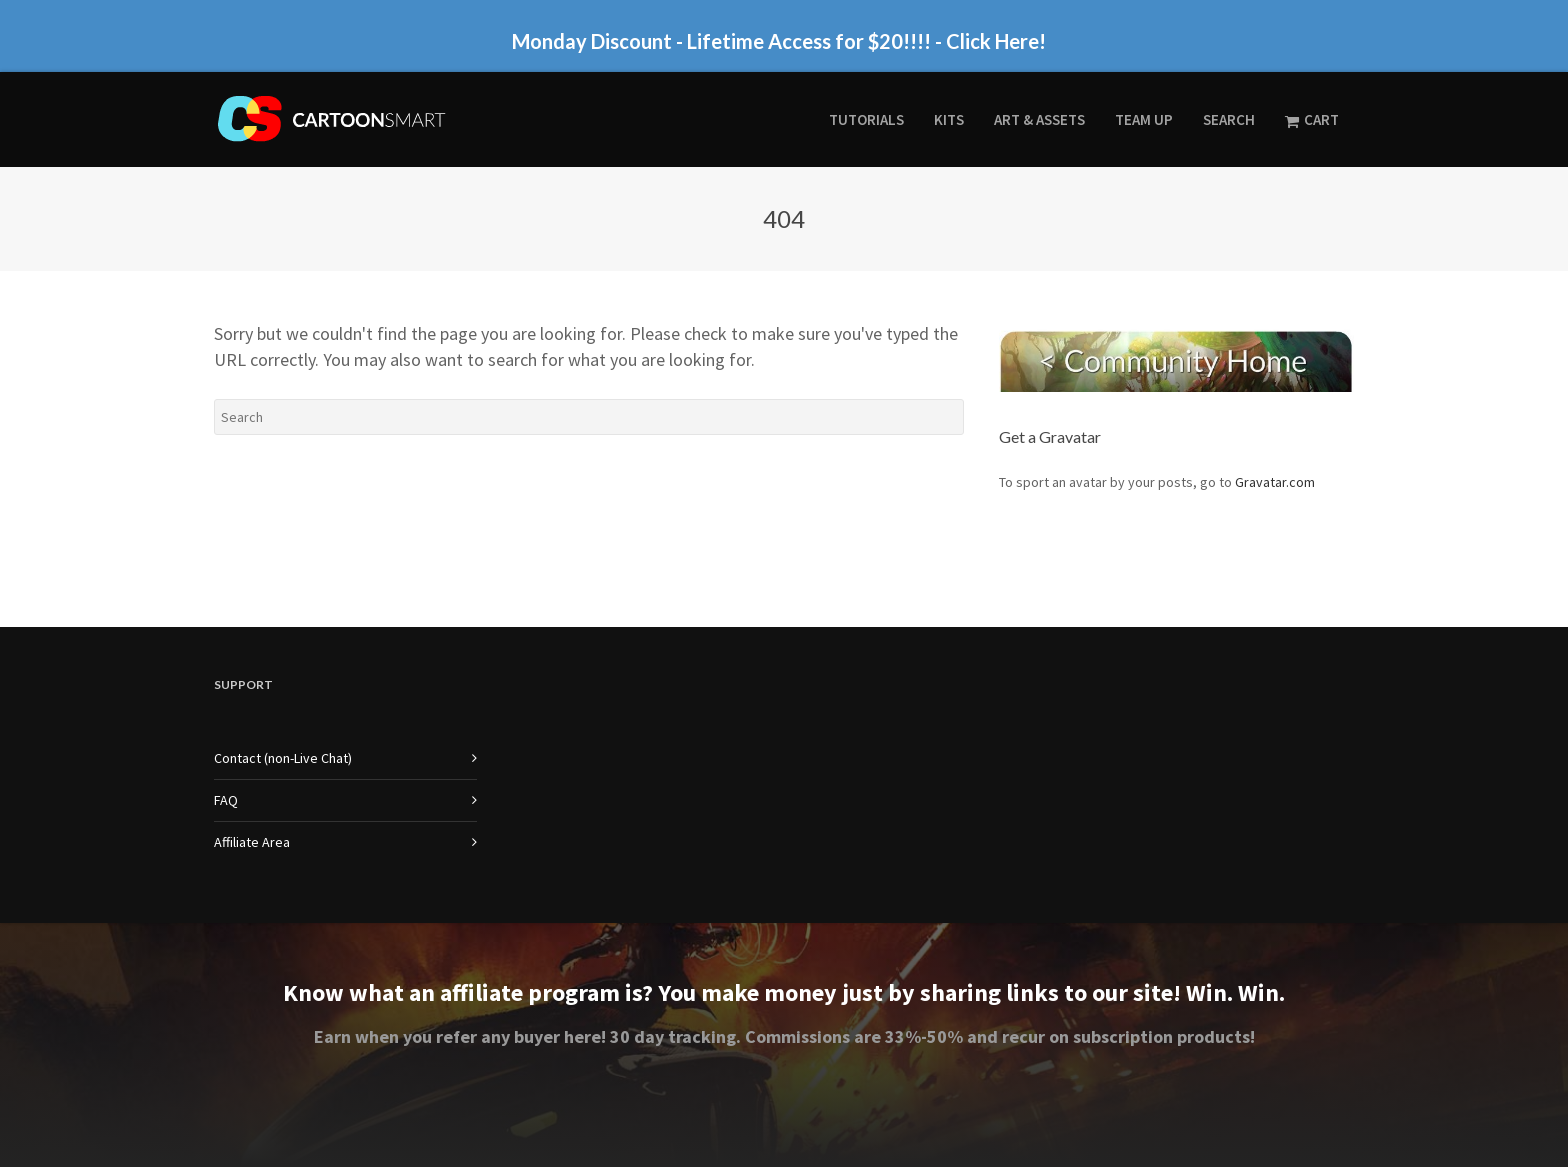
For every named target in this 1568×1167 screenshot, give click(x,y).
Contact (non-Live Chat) (283, 758)
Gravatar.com (1275, 482)
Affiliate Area (252, 842)
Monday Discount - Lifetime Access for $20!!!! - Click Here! (779, 41)
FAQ (226, 800)
